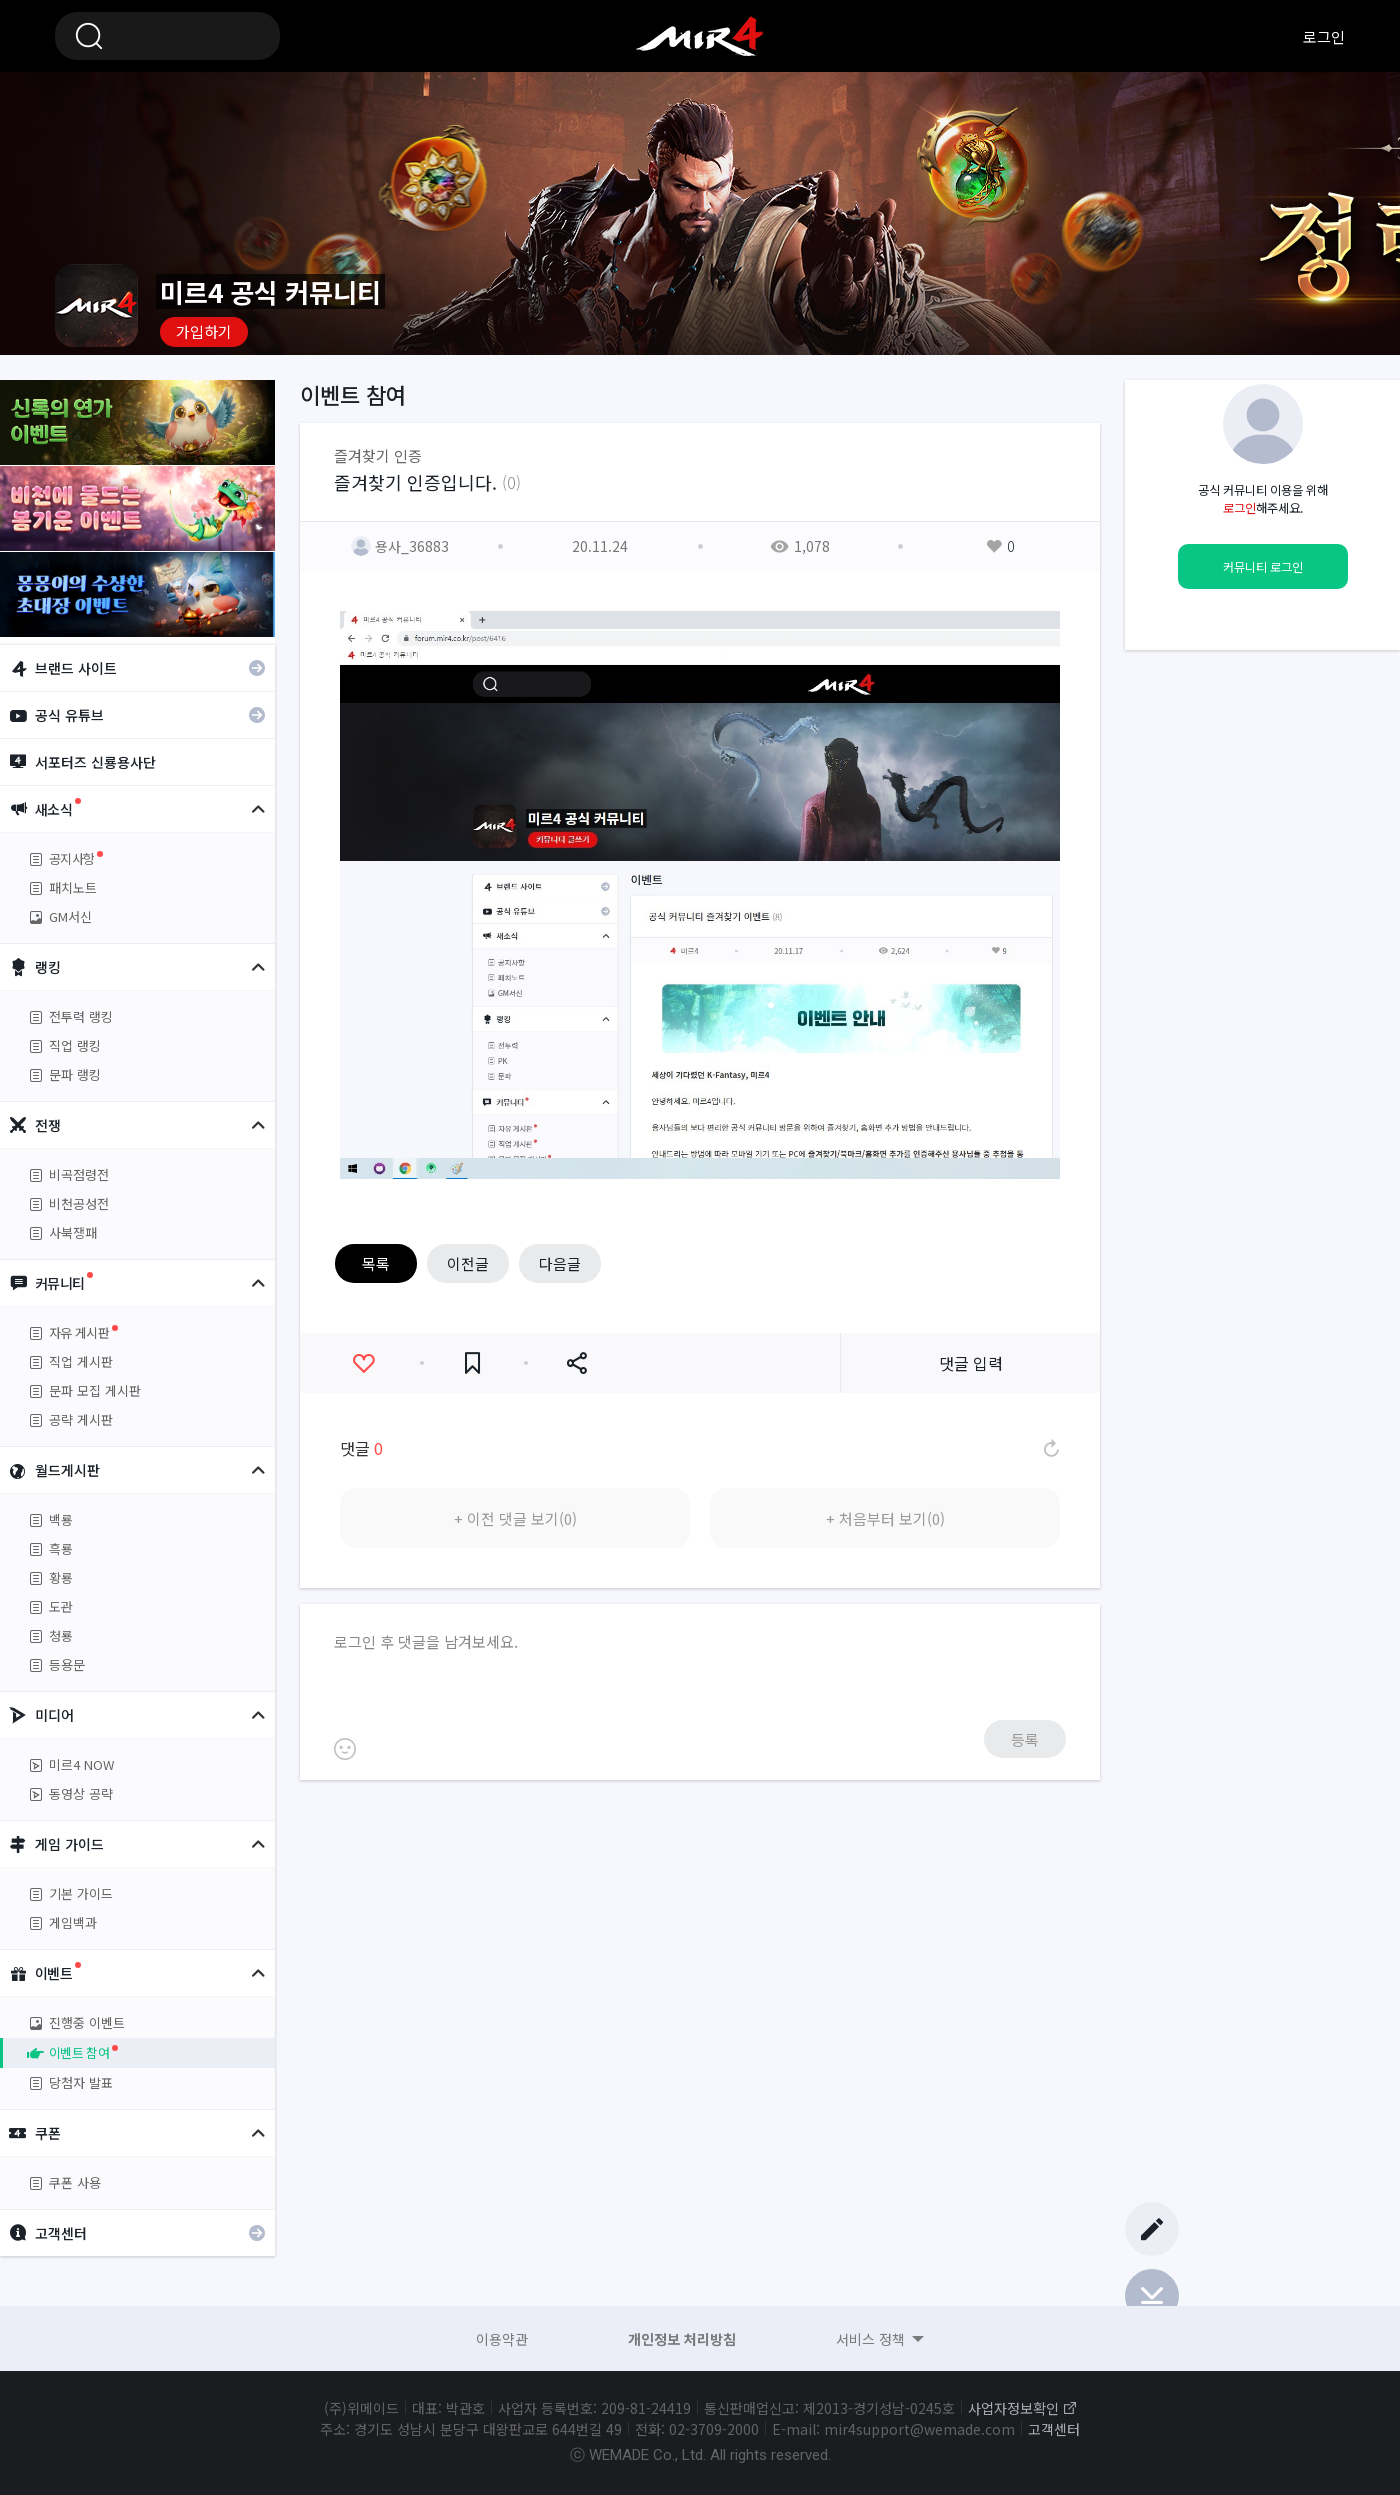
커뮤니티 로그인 (1263, 567)
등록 (1025, 1739)
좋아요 (363, 1363)
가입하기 (204, 331)
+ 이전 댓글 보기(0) (515, 1518)
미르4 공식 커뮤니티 (700, 36)
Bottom (1152, 2296)
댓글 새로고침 (1050, 1448)
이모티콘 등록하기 (345, 1749)
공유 (576, 1363)
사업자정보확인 (1013, 2408)
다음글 (560, 1263)
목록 (376, 1263)
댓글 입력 (971, 1363)
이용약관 (502, 2339)
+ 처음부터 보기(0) (885, 1518)
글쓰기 (1152, 2229)
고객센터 (1054, 2429)
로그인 (1324, 36)
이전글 (468, 1263)
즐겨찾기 (472, 1363)
